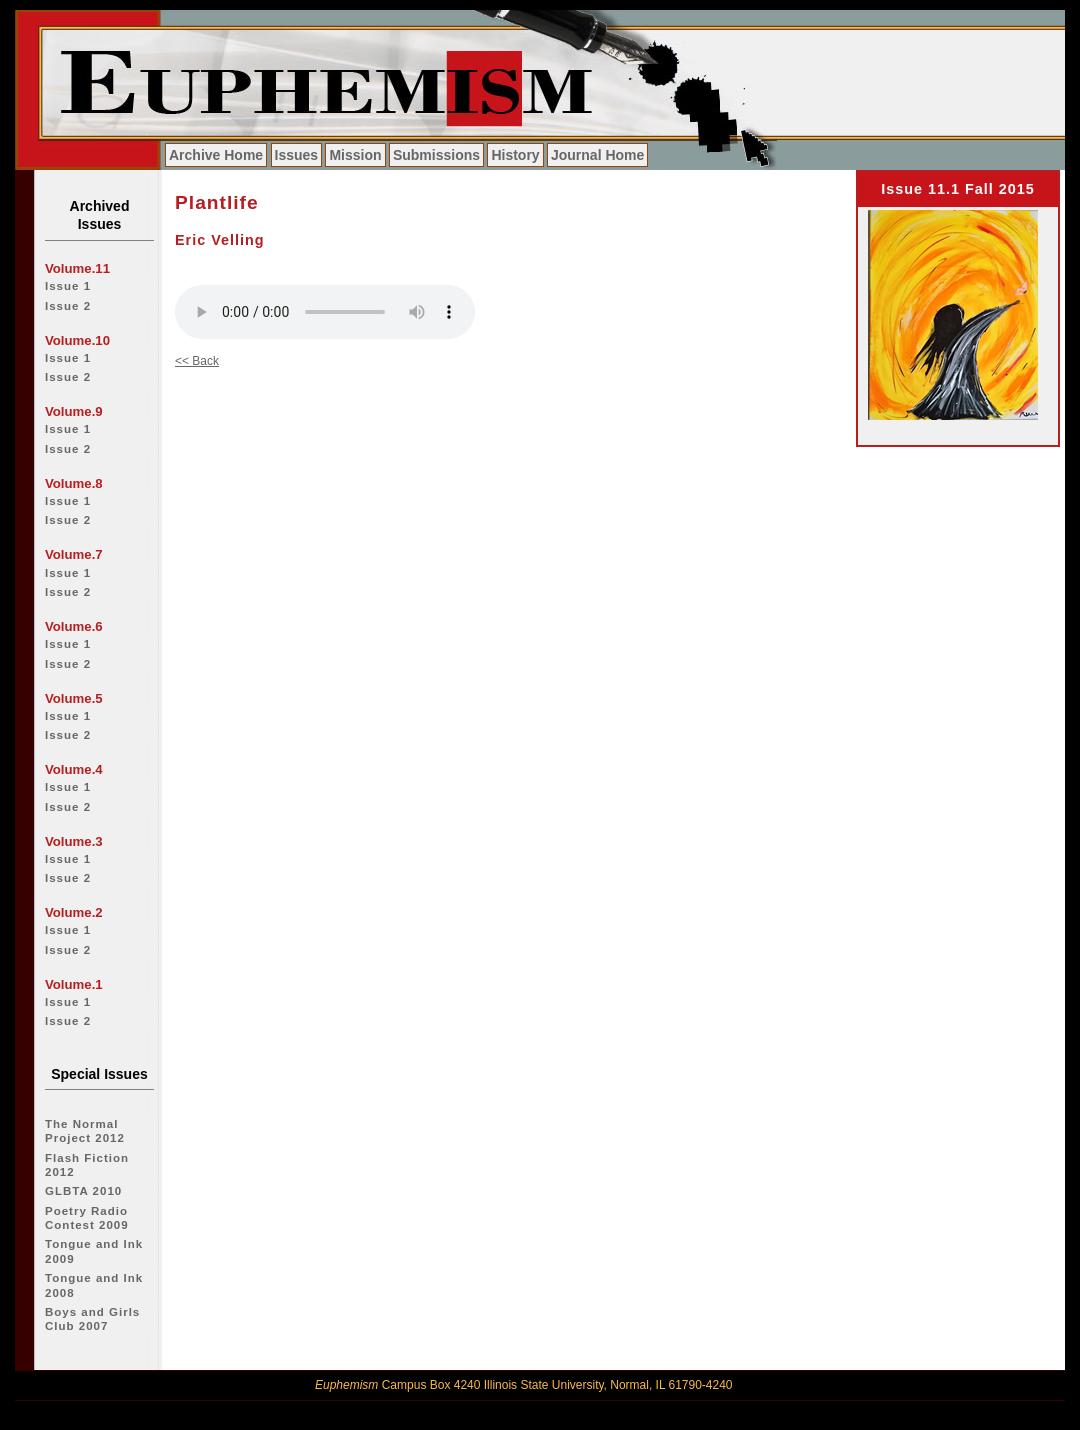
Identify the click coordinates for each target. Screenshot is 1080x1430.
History (515, 155)
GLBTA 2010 (83, 1191)
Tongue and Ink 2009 (94, 1251)
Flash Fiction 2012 (87, 1165)
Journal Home (597, 155)
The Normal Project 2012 (85, 1131)
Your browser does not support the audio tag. (325, 312)
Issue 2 (68, 306)
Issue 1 (68, 286)
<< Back (197, 361)
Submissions (436, 155)
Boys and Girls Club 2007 (92, 1319)
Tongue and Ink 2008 (94, 1285)
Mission (355, 155)
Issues (297, 155)
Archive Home (216, 155)
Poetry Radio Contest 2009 (87, 1218)
